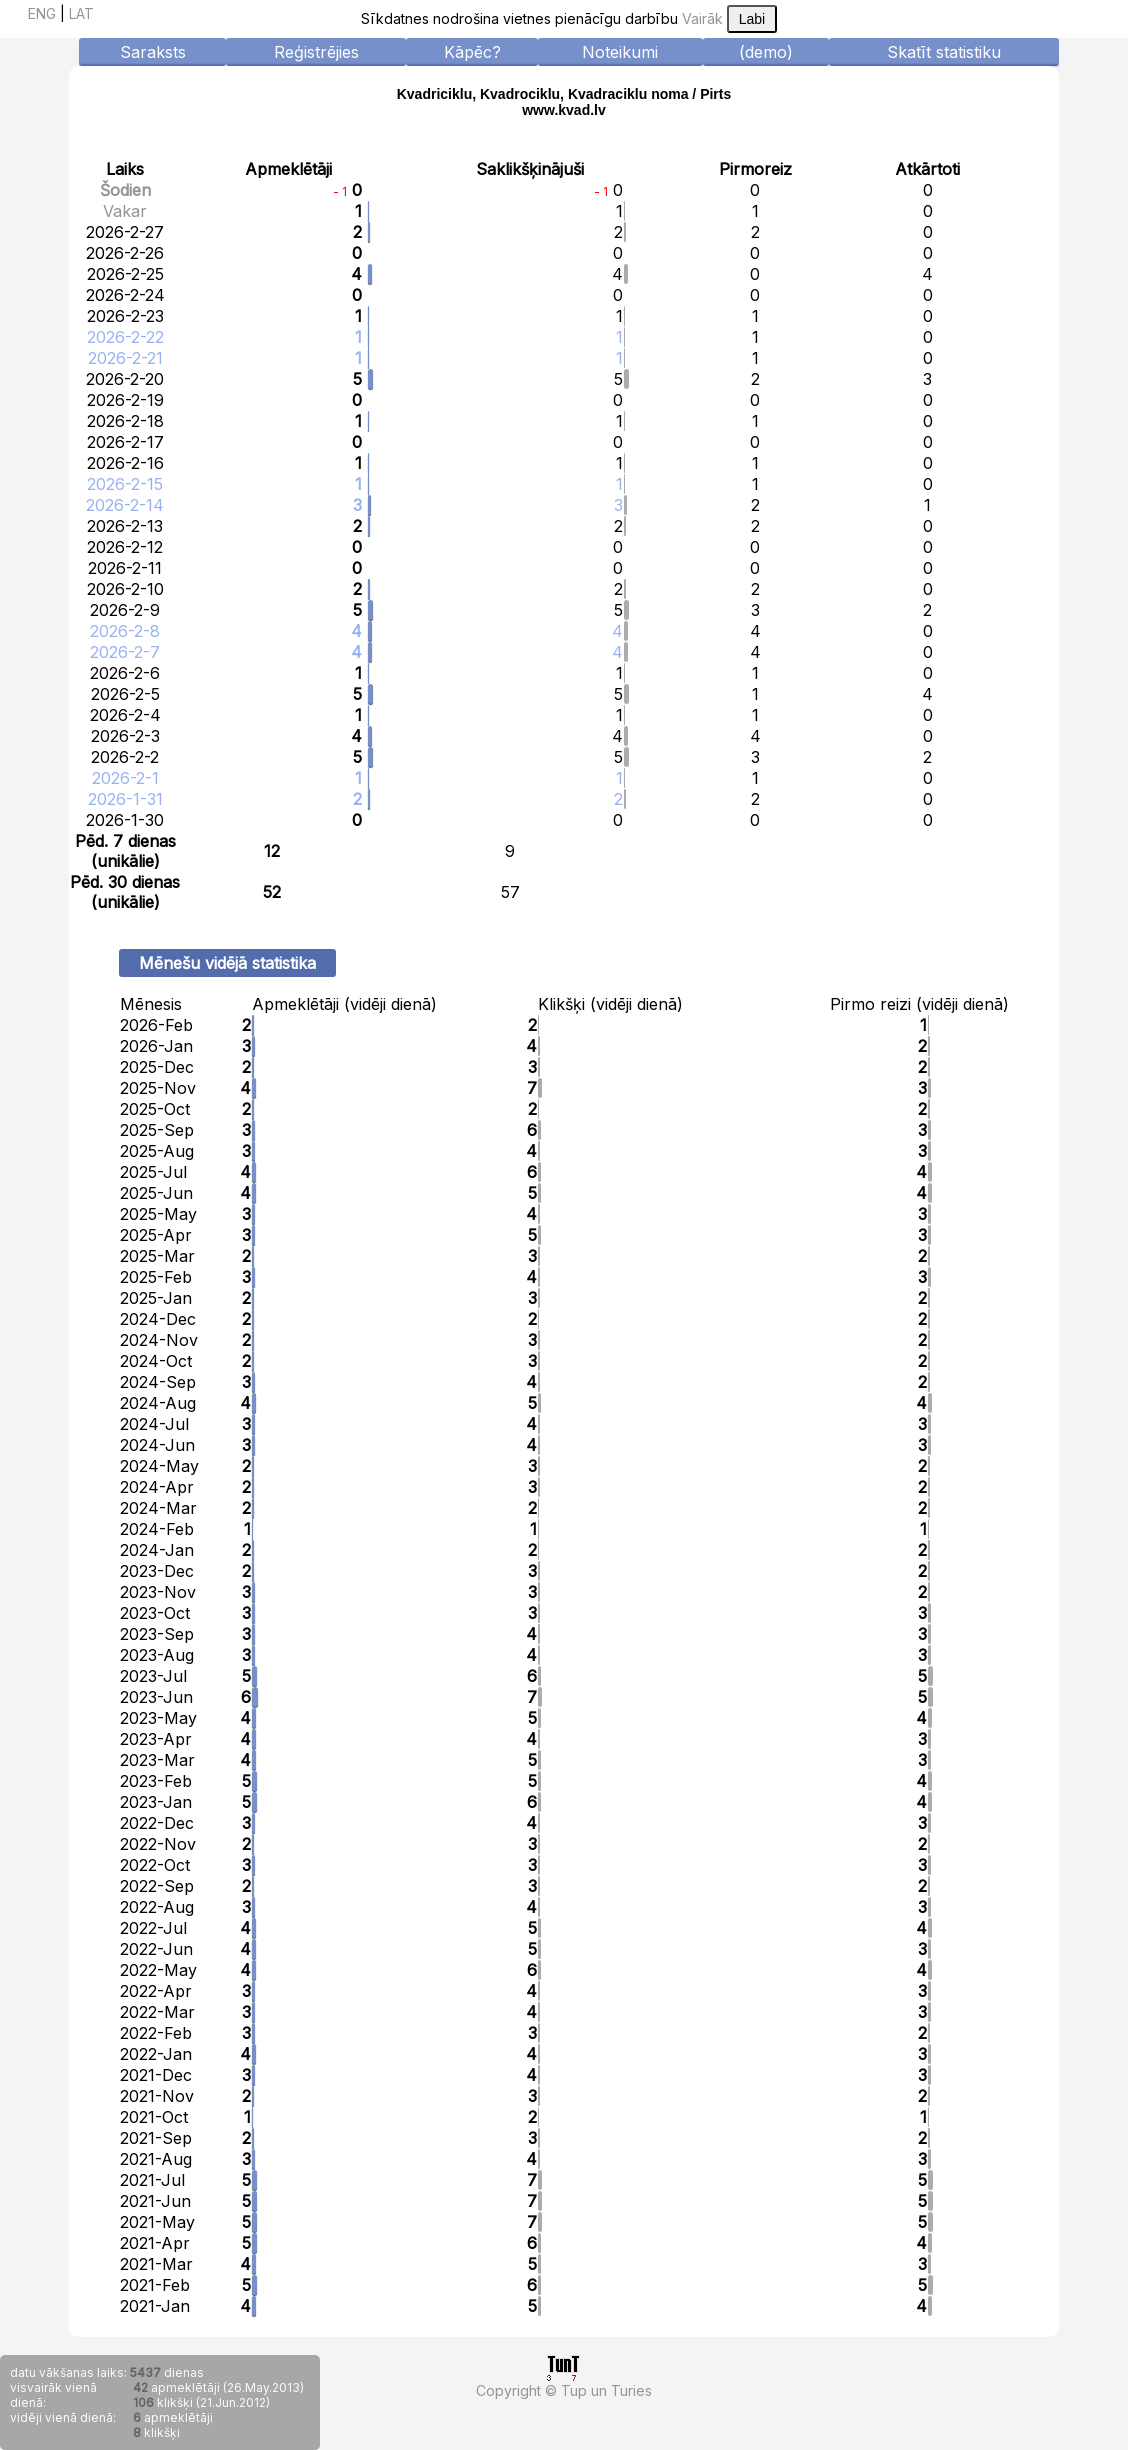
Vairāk (702, 18)
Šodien (125, 190)
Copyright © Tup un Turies (564, 2390)
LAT (81, 13)
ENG (42, 13)
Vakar (125, 211)
